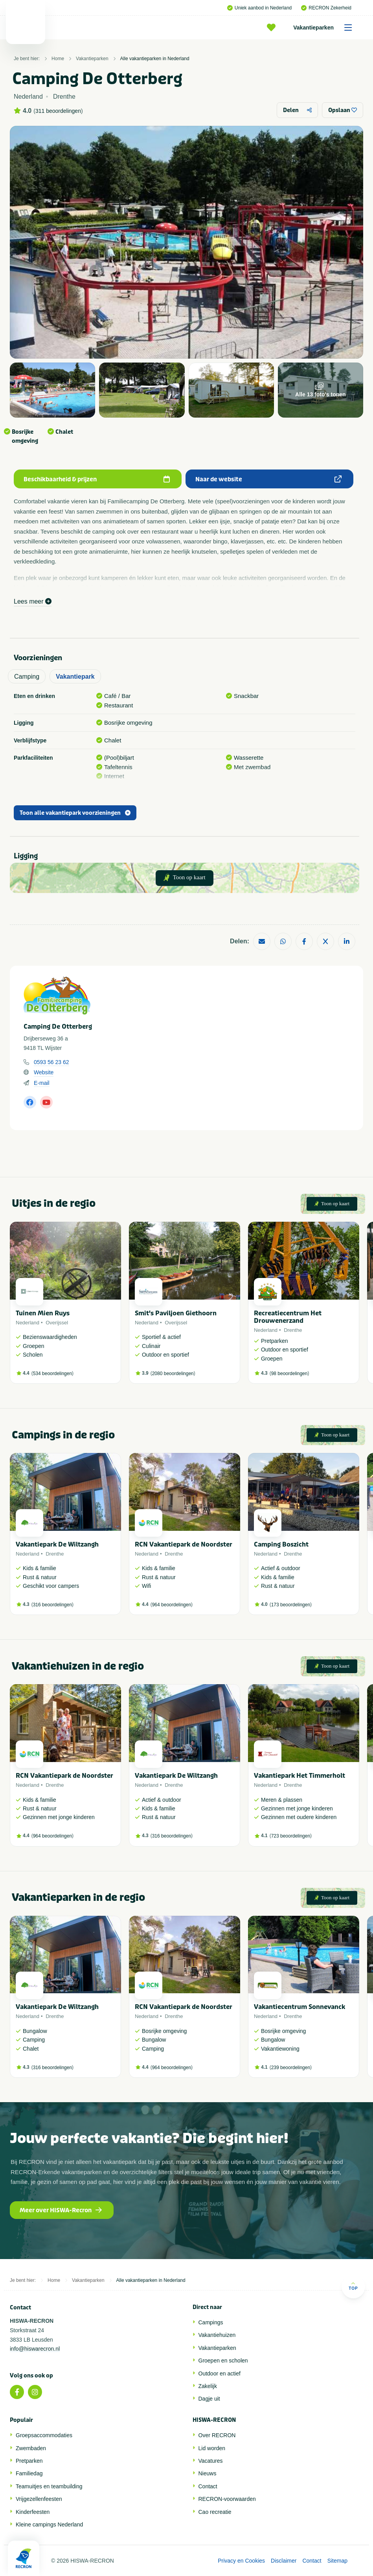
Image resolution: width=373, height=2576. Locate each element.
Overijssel (57, 1323)
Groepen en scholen (223, 2360)
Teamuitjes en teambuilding (49, 2486)
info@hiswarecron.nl (35, 2349)
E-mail (42, 1083)
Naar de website (268, 479)
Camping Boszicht (281, 1544)
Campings (210, 2322)
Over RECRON (217, 2435)
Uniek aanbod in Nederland (259, 8)
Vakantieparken (325, 27)
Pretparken (29, 2461)
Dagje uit (209, 2399)
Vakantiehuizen (217, 2335)
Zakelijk (207, 2386)
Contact (207, 2486)
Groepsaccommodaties (44, 2435)
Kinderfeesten (33, 2512)
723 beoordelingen (290, 1836)
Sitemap (337, 2560)
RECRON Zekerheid (326, 8)
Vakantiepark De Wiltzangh (57, 1544)
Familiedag (29, 2473)
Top (353, 2286)
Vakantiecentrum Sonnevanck (299, 2007)
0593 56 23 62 (51, 1062)
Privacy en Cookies (241, 2560)
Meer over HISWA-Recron (61, 2210)
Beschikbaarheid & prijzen (97, 479)
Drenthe (293, 1330)
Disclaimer (283, 2560)
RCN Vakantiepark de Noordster (183, 1544)
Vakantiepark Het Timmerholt (299, 1775)
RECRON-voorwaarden (227, 2499)
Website (43, 1072)
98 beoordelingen (289, 1373)
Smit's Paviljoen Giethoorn (176, 1313)
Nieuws (207, 2473)
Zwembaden (31, 2448)
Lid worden (212, 2448)
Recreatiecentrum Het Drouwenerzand (288, 1317)
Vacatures (210, 2461)
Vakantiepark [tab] (75, 676)
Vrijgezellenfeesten (39, 2499)
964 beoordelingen (171, 1604)
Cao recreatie (215, 2512)
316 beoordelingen (52, 1604)
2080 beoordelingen (173, 1373)
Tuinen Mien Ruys (43, 1313)
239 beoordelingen (290, 2067)
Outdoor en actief (219, 2373)
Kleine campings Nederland (49, 2524)
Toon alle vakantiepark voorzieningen (75, 813)
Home (57, 58)
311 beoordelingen (58, 111)
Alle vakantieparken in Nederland (154, 58)
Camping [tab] (26, 676)
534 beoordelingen (52, 1373)
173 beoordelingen (290, 1604)
